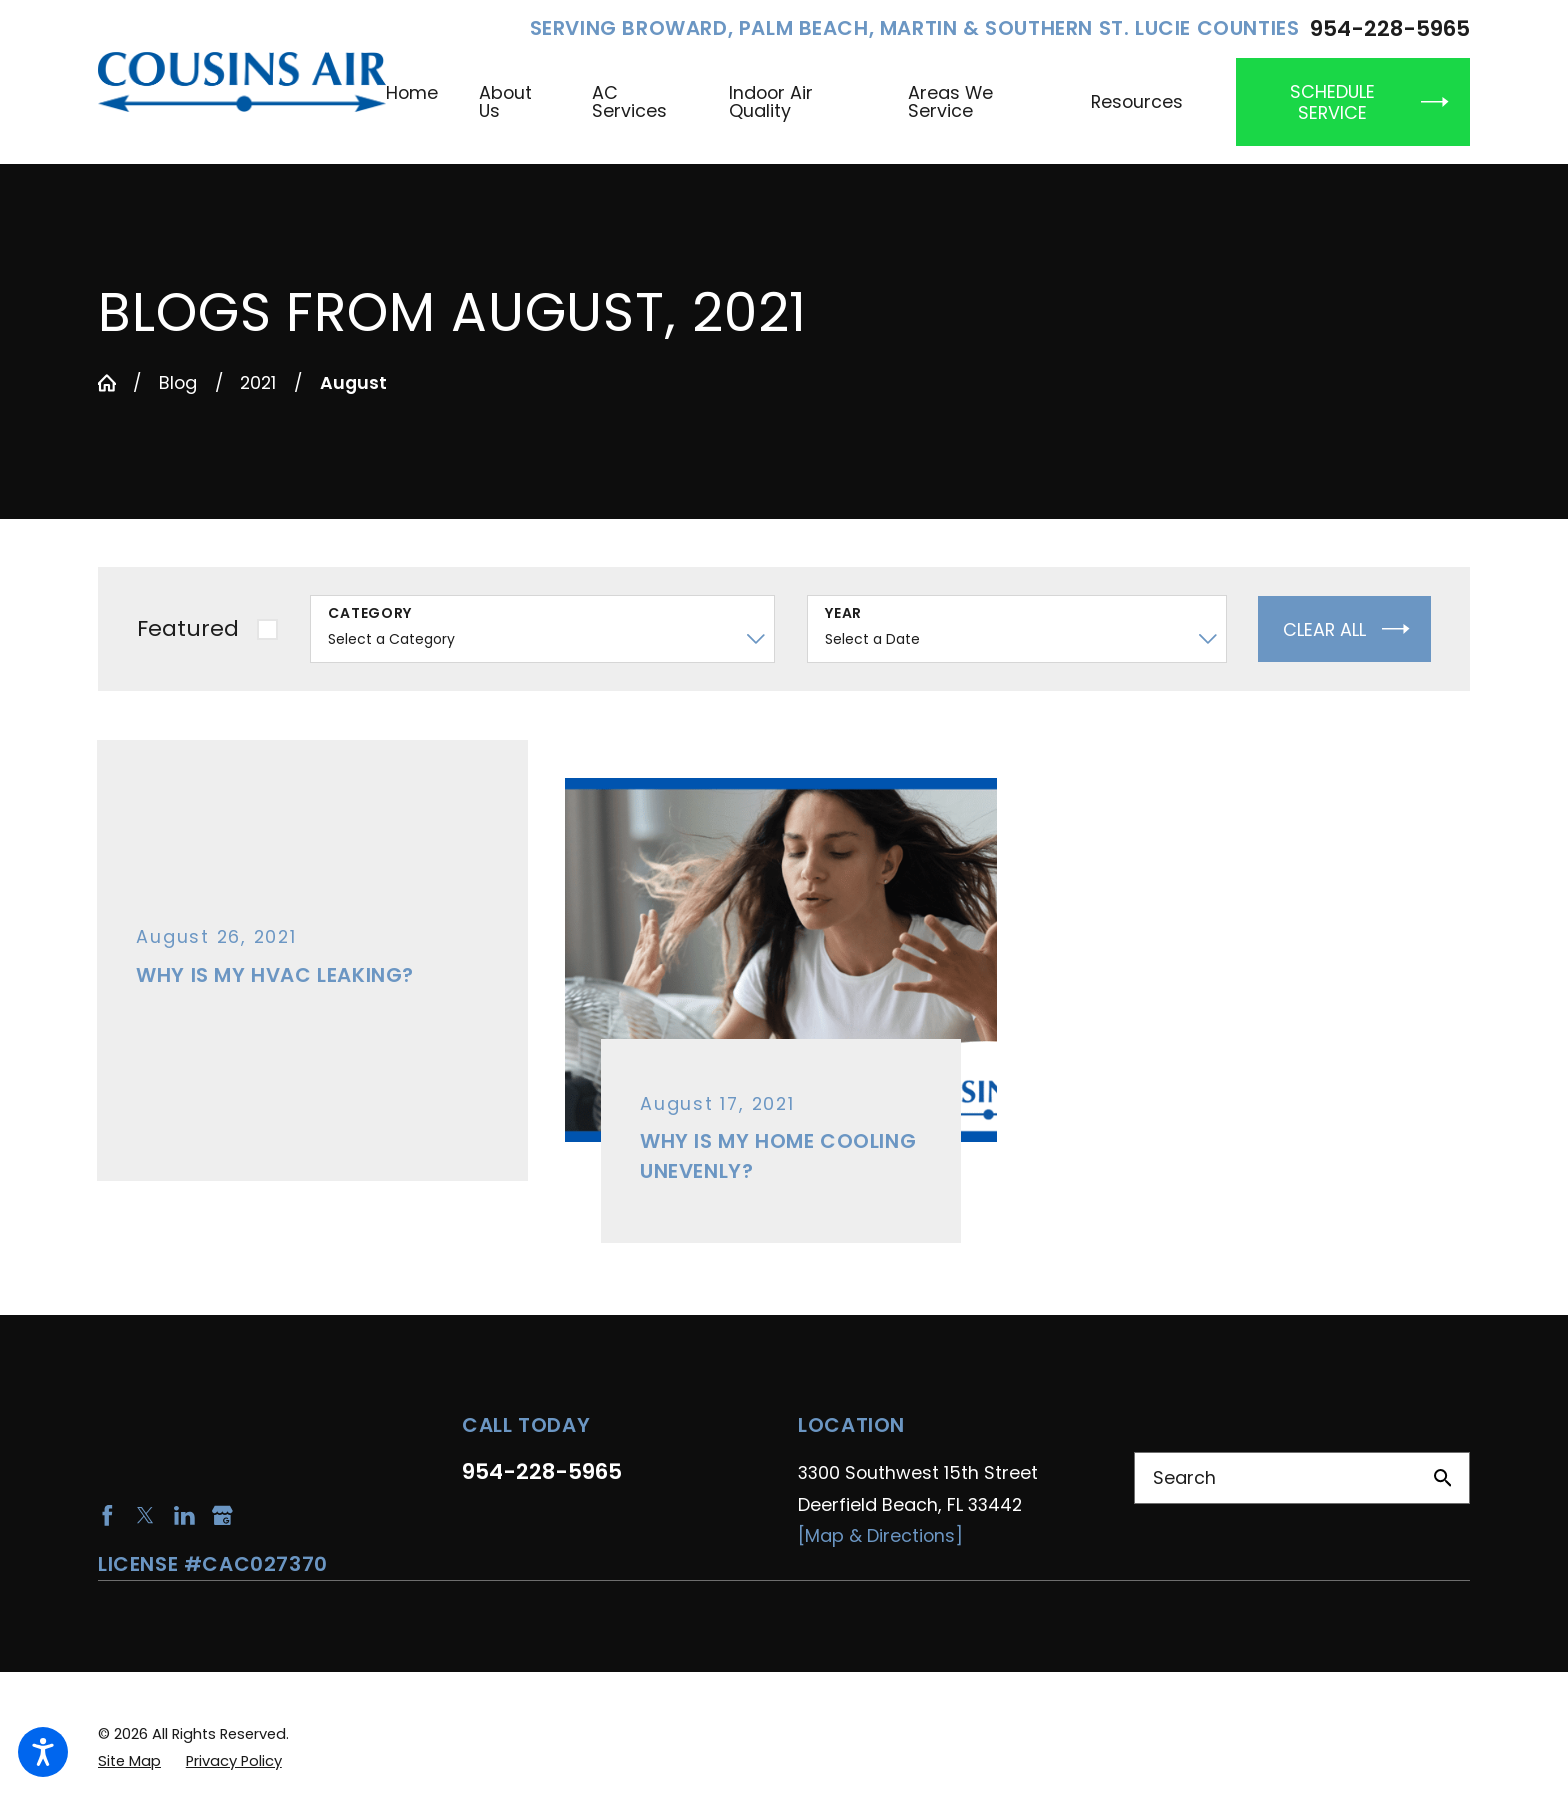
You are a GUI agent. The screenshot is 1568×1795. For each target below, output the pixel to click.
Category (370, 613)
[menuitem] (422, 102)
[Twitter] (145, 1515)
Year (843, 613)
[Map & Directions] (880, 1535)
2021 (258, 382)
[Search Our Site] (1443, 1478)
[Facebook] (107, 1515)
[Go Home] (107, 383)
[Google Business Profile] (222, 1515)
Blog (178, 382)
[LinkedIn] (184, 1515)
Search (1184, 1477)
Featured (188, 628)
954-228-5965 (1390, 29)
